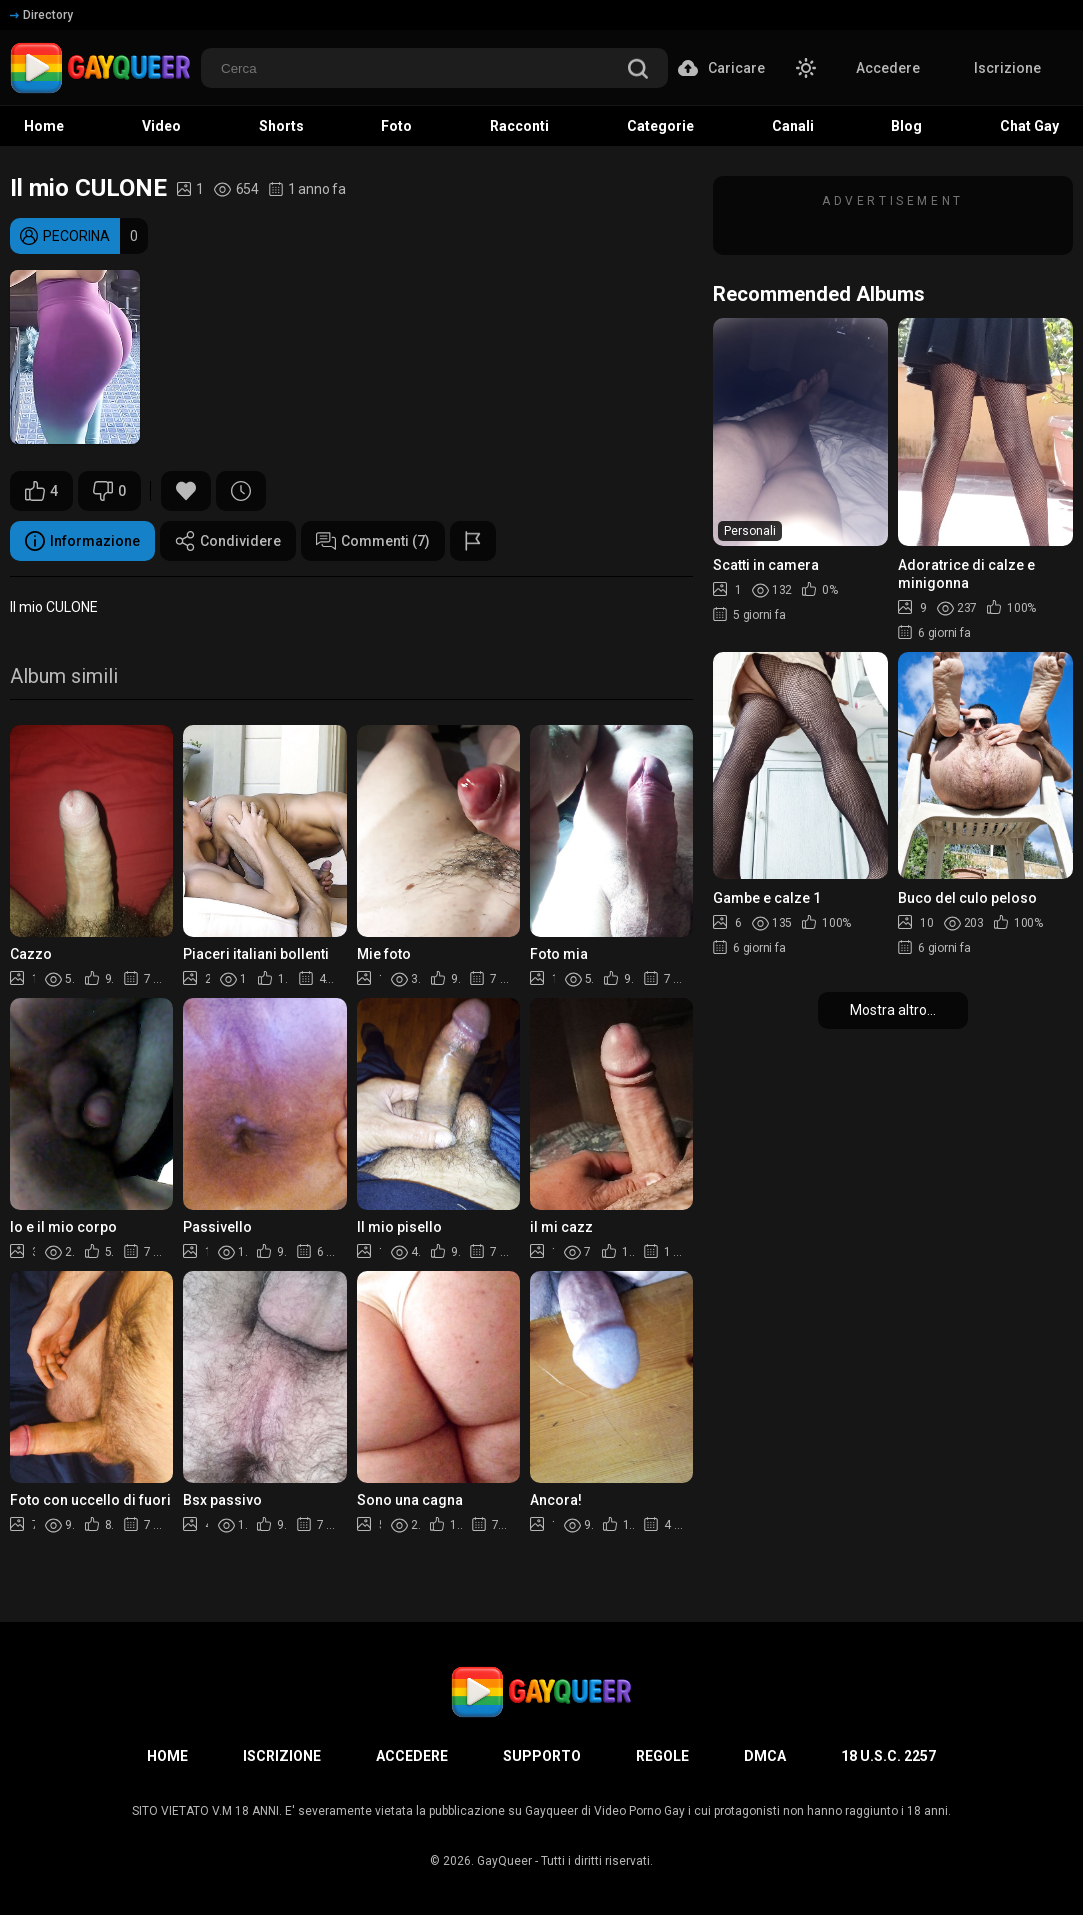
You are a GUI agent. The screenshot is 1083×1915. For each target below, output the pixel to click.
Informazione (82, 541)
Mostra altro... (893, 1010)
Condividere (228, 541)
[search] (638, 70)
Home (167, 1756)
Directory (41, 15)
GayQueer (504, 1861)
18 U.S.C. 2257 (888, 1756)
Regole (662, 1756)
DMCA (765, 1756)
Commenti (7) (373, 541)
